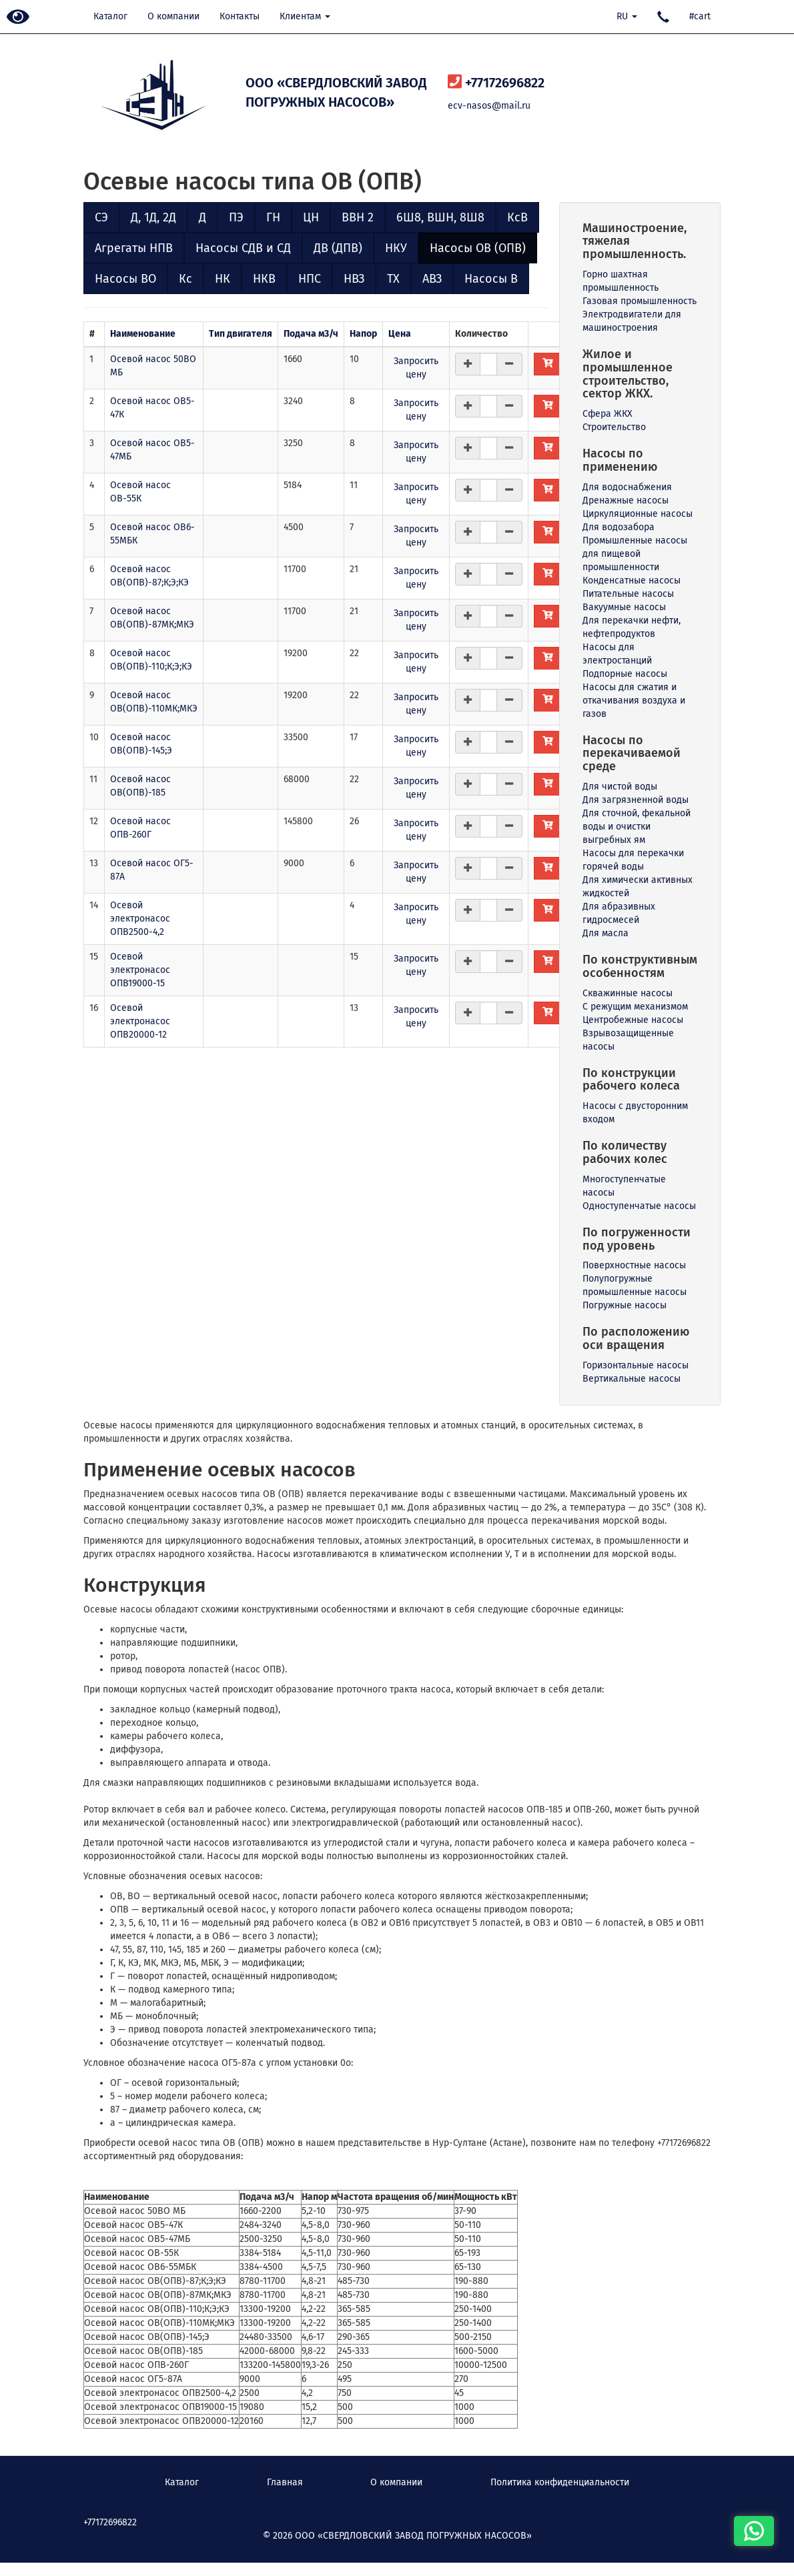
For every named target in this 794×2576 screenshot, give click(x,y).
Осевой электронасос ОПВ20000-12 (140, 1021)
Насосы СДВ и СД (243, 248)
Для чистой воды (619, 786)
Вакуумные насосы (624, 607)
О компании (173, 16)
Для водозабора (618, 527)
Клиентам (305, 16)
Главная (285, 2482)
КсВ (517, 217)
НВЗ (354, 278)
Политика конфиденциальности (559, 2482)
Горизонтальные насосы (635, 1365)
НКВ (264, 278)
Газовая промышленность (639, 301)
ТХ (393, 278)
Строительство (614, 427)
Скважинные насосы (627, 993)
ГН (273, 217)
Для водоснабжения (627, 487)
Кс (185, 278)
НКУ (396, 248)
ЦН (311, 217)
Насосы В (491, 278)
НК (222, 278)
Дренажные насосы (625, 500)
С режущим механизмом (635, 1006)
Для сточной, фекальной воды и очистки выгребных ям (636, 827)
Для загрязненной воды (635, 800)
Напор (363, 333)
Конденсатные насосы (631, 580)
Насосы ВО (125, 278)
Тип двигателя (240, 333)
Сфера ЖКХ (607, 413)
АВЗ (432, 278)
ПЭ (236, 217)
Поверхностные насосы (634, 1265)
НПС (309, 278)
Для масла (605, 933)
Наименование (142, 333)
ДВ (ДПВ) (338, 248)
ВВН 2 (358, 217)
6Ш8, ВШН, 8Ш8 (440, 217)
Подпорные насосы (624, 674)
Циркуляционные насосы (637, 513)
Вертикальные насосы (631, 1378)
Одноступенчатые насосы (639, 1206)
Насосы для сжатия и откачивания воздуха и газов (633, 701)
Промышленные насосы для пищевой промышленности (634, 554)
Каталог (110, 16)
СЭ (101, 217)
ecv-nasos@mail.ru (489, 105)
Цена (399, 333)
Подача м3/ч (311, 333)
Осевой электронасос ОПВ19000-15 (140, 970)
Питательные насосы (628, 593)
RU (627, 16)
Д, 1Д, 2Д (153, 217)
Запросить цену (416, 367)
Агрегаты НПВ (134, 248)
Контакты (240, 16)
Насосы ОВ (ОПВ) (478, 248)
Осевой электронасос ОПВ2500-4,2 (140, 919)
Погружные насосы (624, 1305)
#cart (700, 16)
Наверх (23, 2555)
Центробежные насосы (632, 1020)
